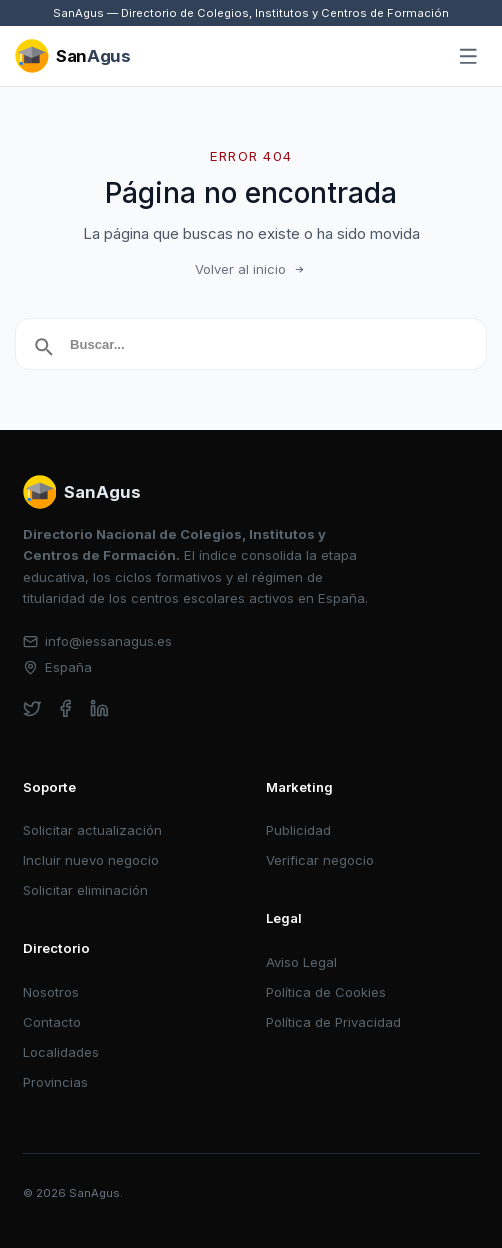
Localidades (61, 1052)
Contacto (52, 1022)
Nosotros (51, 992)
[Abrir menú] (469, 57)
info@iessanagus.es (98, 641)
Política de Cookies (326, 992)
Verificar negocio (320, 860)
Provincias (55, 1082)
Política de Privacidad (333, 1022)
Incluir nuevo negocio (91, 860)
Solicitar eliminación (85, 890)
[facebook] (65, 708)
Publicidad (298, 830)
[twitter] (32, 708)
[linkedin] (99, 708)
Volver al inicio (251, 269)
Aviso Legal (301, 962)
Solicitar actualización (92, 830)
